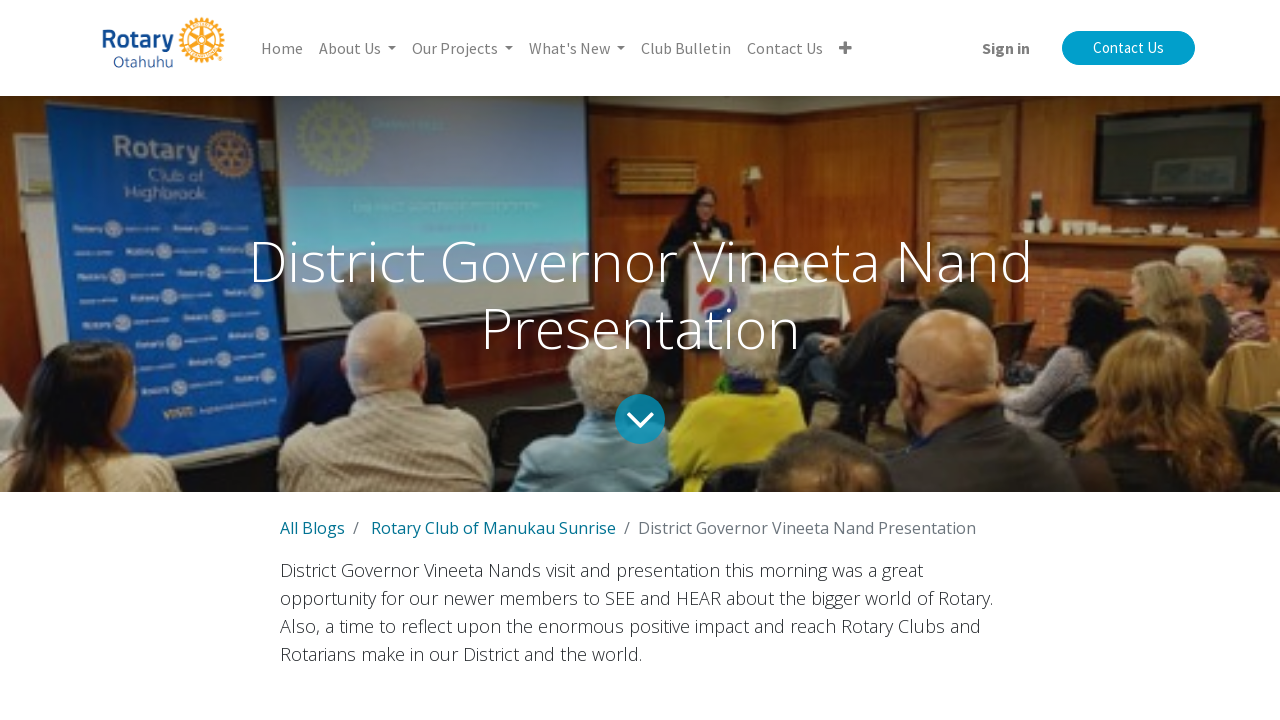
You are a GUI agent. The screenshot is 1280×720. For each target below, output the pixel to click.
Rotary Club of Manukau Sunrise (493, 528)
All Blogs (312, 528)
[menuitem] (282, 48)
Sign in (1006, 48)
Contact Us (1128, 47)
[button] (845, 48)
